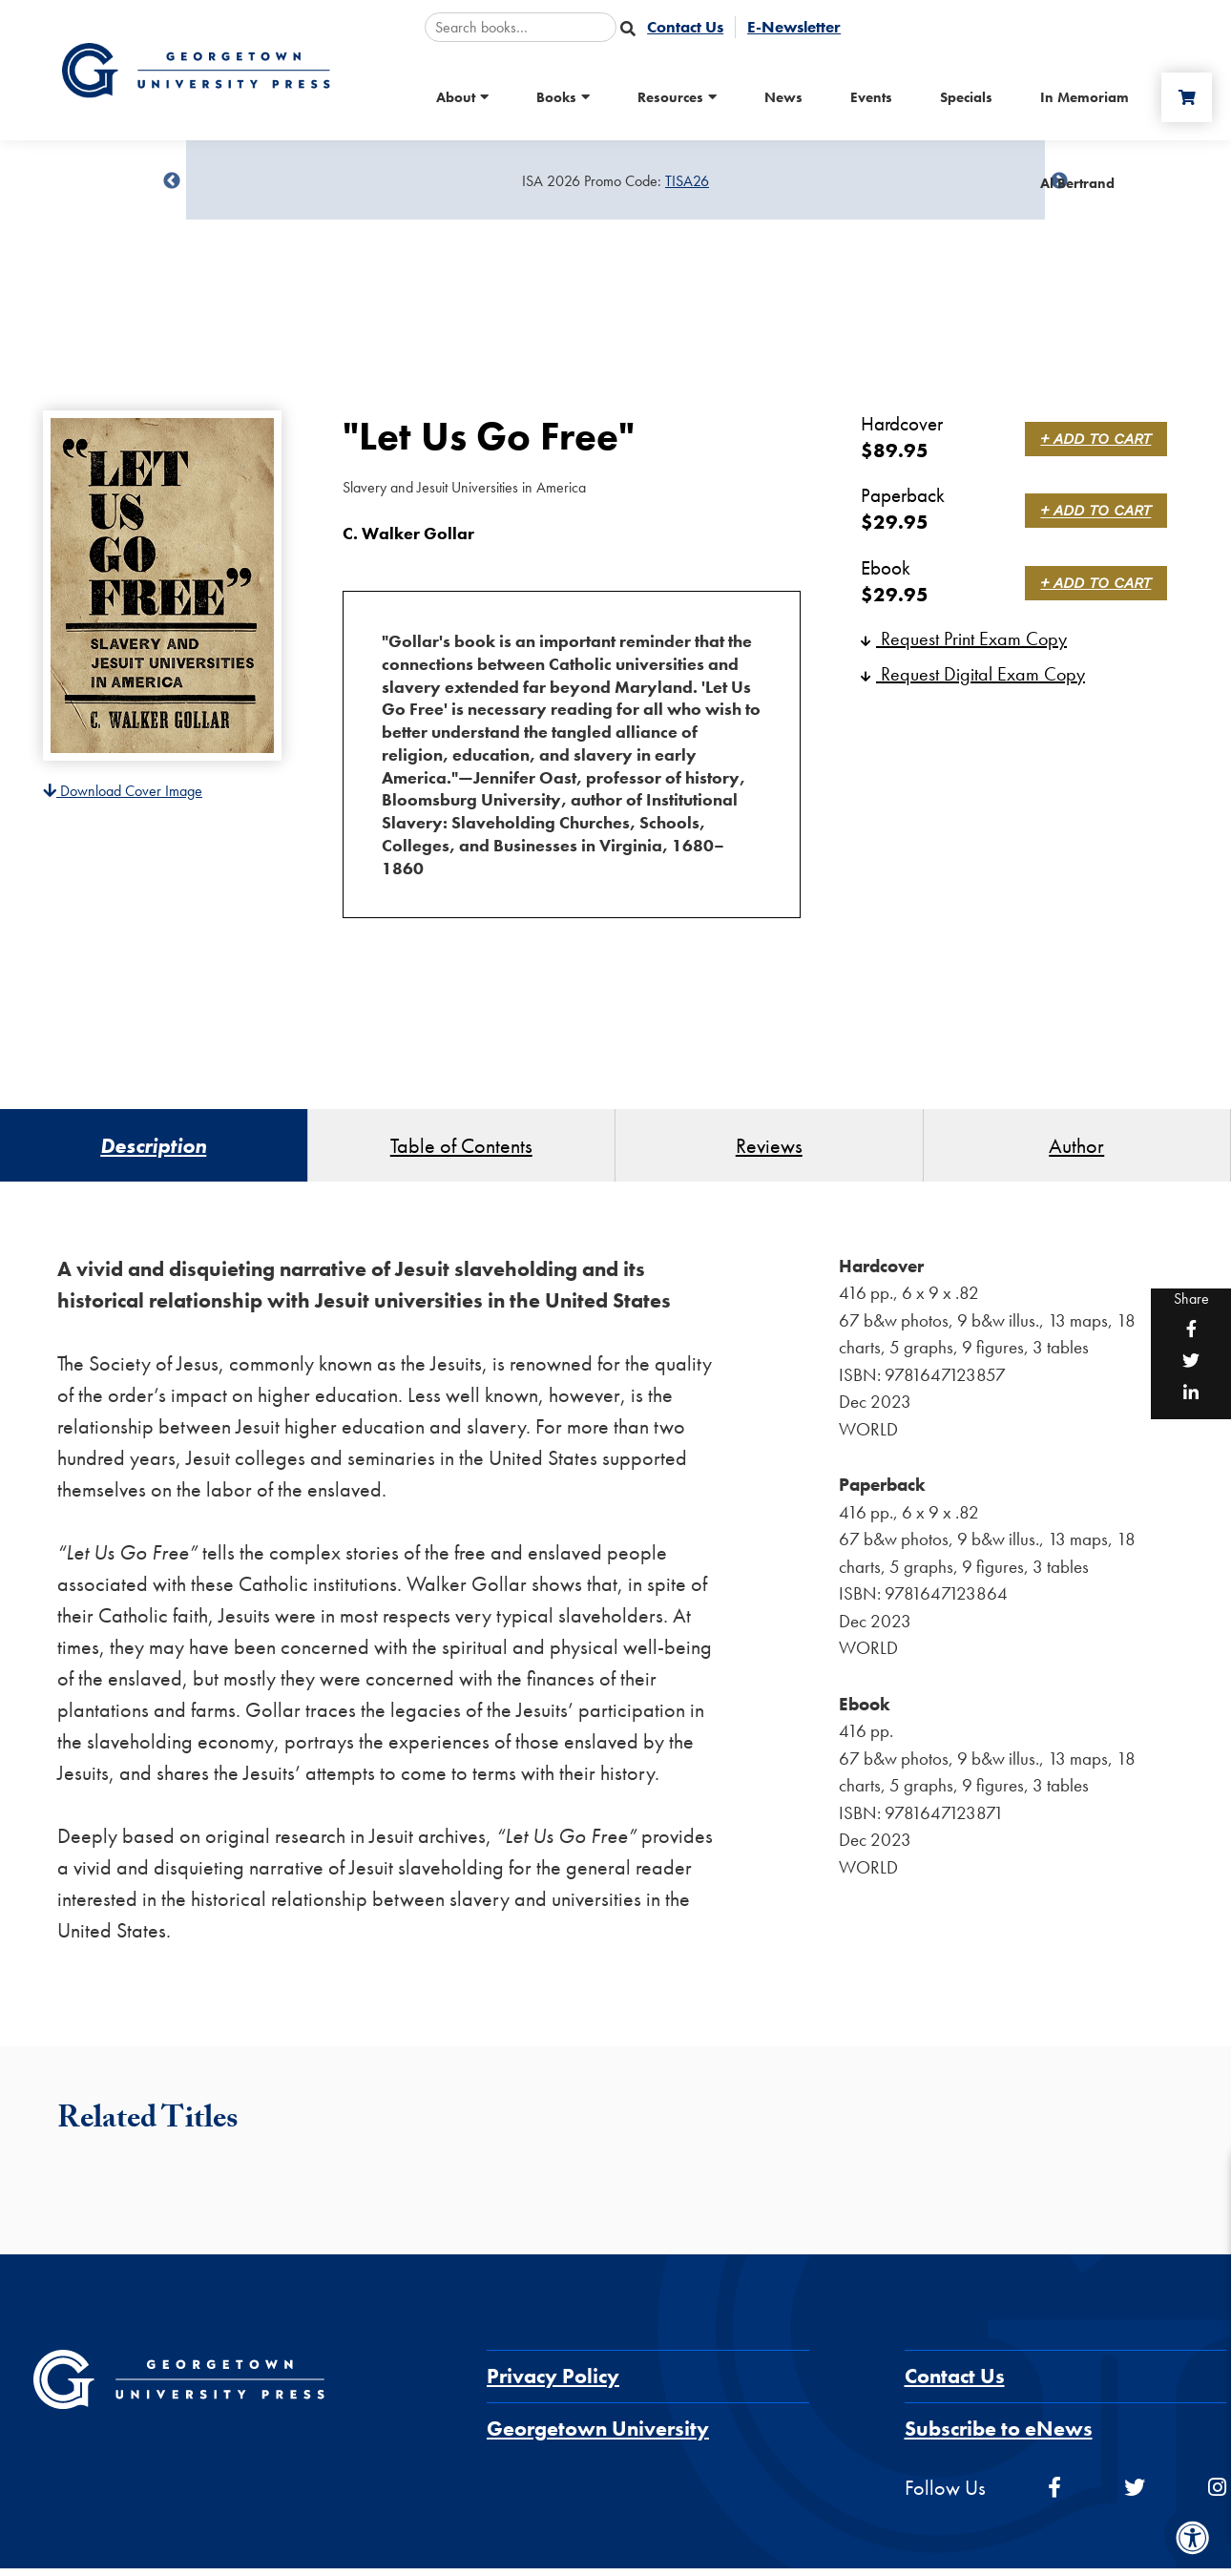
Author (1076, 1148)
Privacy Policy (553, 2384)
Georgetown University (598, 2436)
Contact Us (955, 2384)
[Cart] (1182, 97)
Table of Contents (461, 1148)
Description (153, 1148)
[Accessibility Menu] (1192, 2537)
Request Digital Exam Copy (973, 673)
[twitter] (1134, 2495)
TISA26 (687, 181)
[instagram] (1217, 2495)
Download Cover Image (122, 791)
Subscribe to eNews (999, 2436)
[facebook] (1054, 2495)
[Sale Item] (615, 181)
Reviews (769, 1148)
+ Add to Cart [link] (1099, 438)
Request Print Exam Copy (964, 638)
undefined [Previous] (171, 181)
